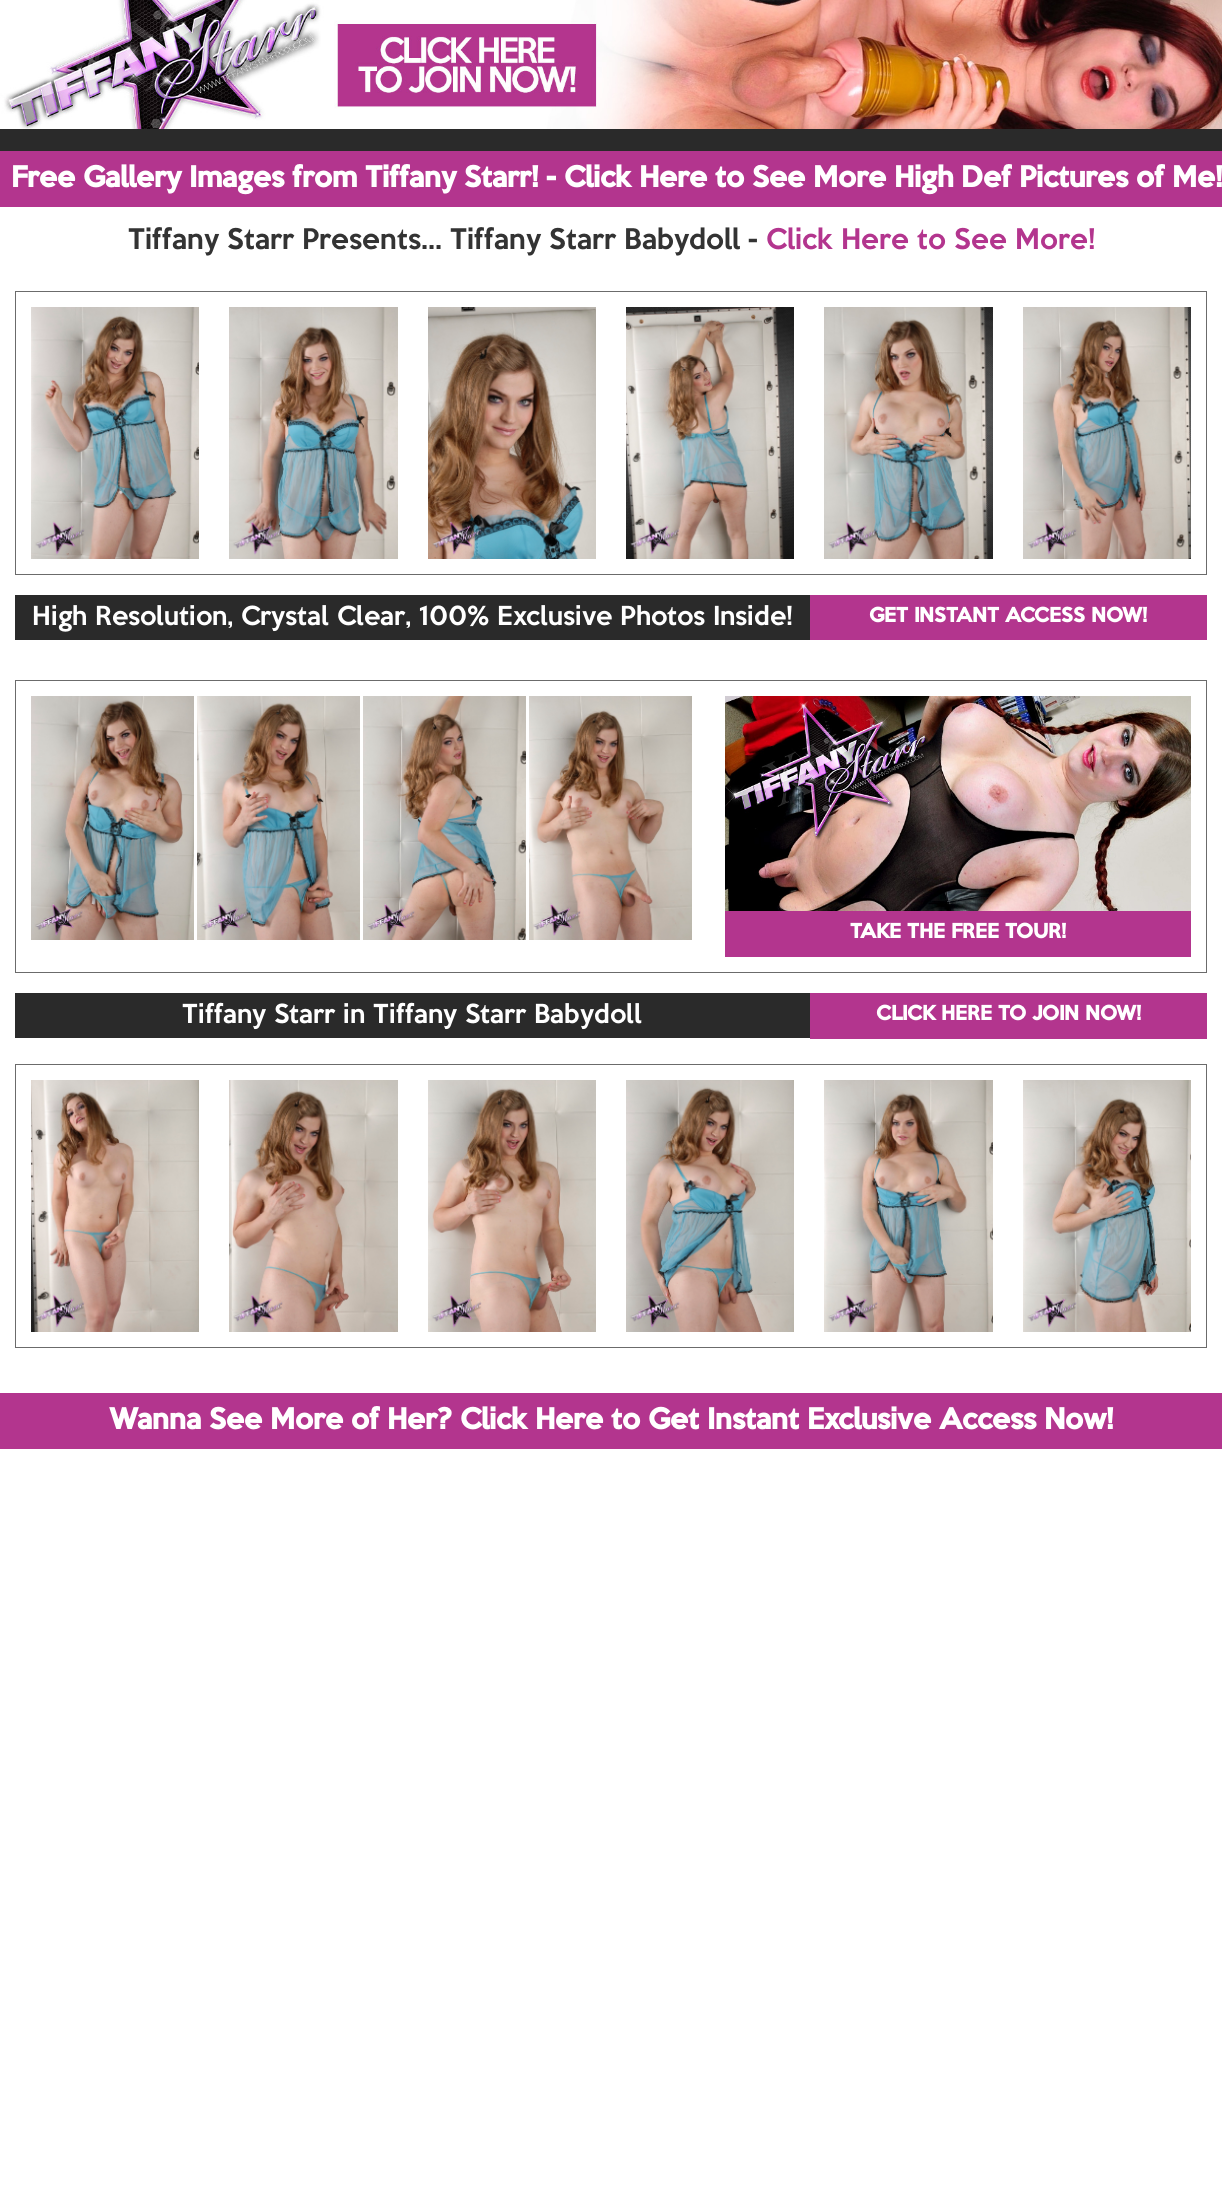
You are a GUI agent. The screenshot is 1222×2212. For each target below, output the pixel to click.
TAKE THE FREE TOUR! (958, 933)
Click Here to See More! (930, 241)
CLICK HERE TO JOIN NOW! (1008, 1015)
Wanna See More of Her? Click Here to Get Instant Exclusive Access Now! (611, 1421)
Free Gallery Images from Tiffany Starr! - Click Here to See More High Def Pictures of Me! (616, 179)
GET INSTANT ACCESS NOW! (1008, 617)
